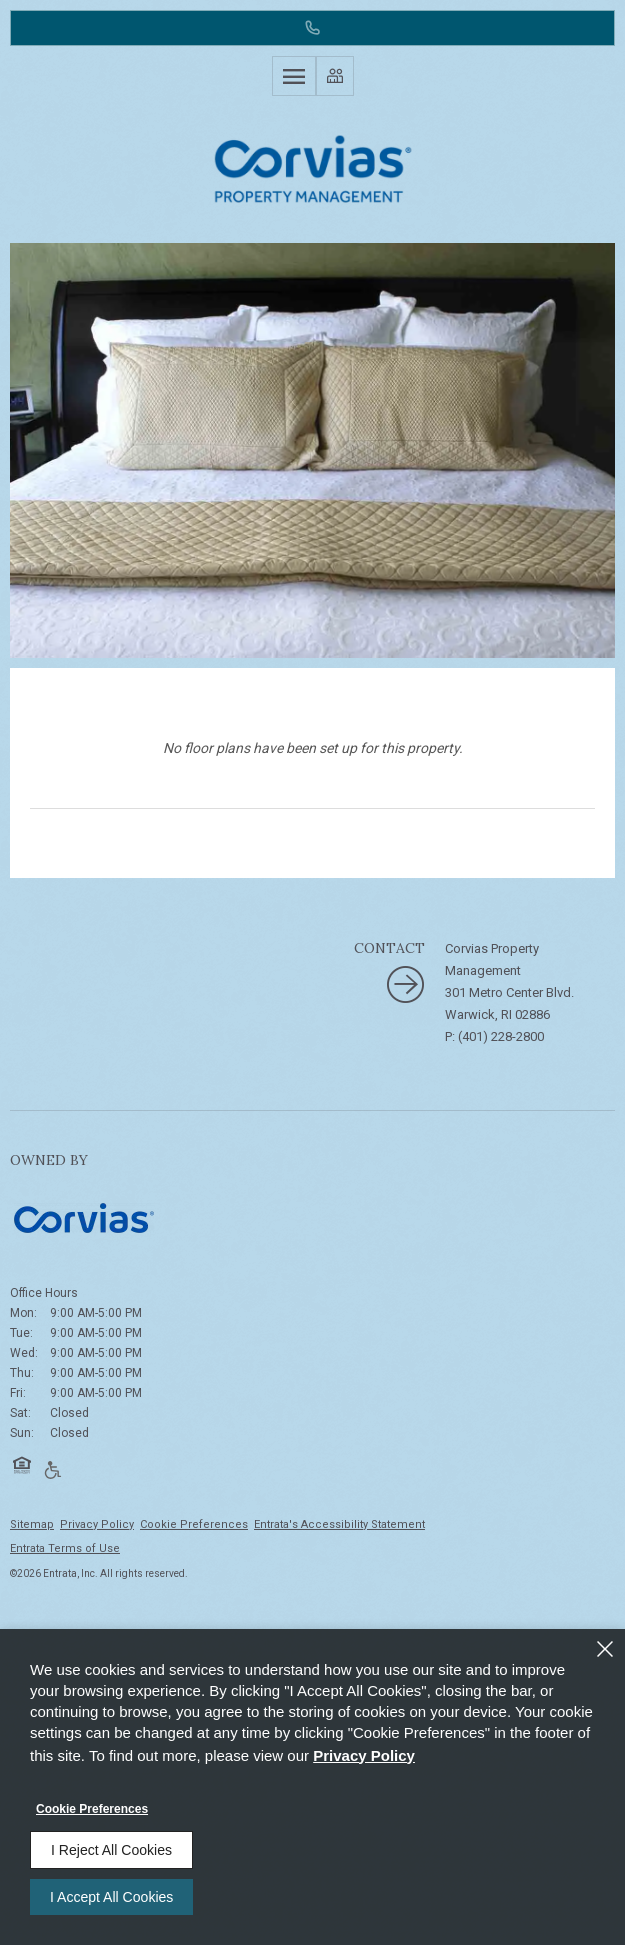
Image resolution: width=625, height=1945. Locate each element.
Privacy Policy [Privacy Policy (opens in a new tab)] (97, 1524)
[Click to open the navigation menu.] (294, 76)
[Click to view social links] (335, 76)
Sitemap (32, 1524)
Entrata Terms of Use (65, 1548)
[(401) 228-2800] (312, 28)
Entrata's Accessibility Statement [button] (339, 1524)
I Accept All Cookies (111, 1897)
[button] (22, 1465)
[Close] (605, 1649)
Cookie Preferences (92, 1809)
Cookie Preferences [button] (194, 1524)
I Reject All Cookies (111, 1850)
